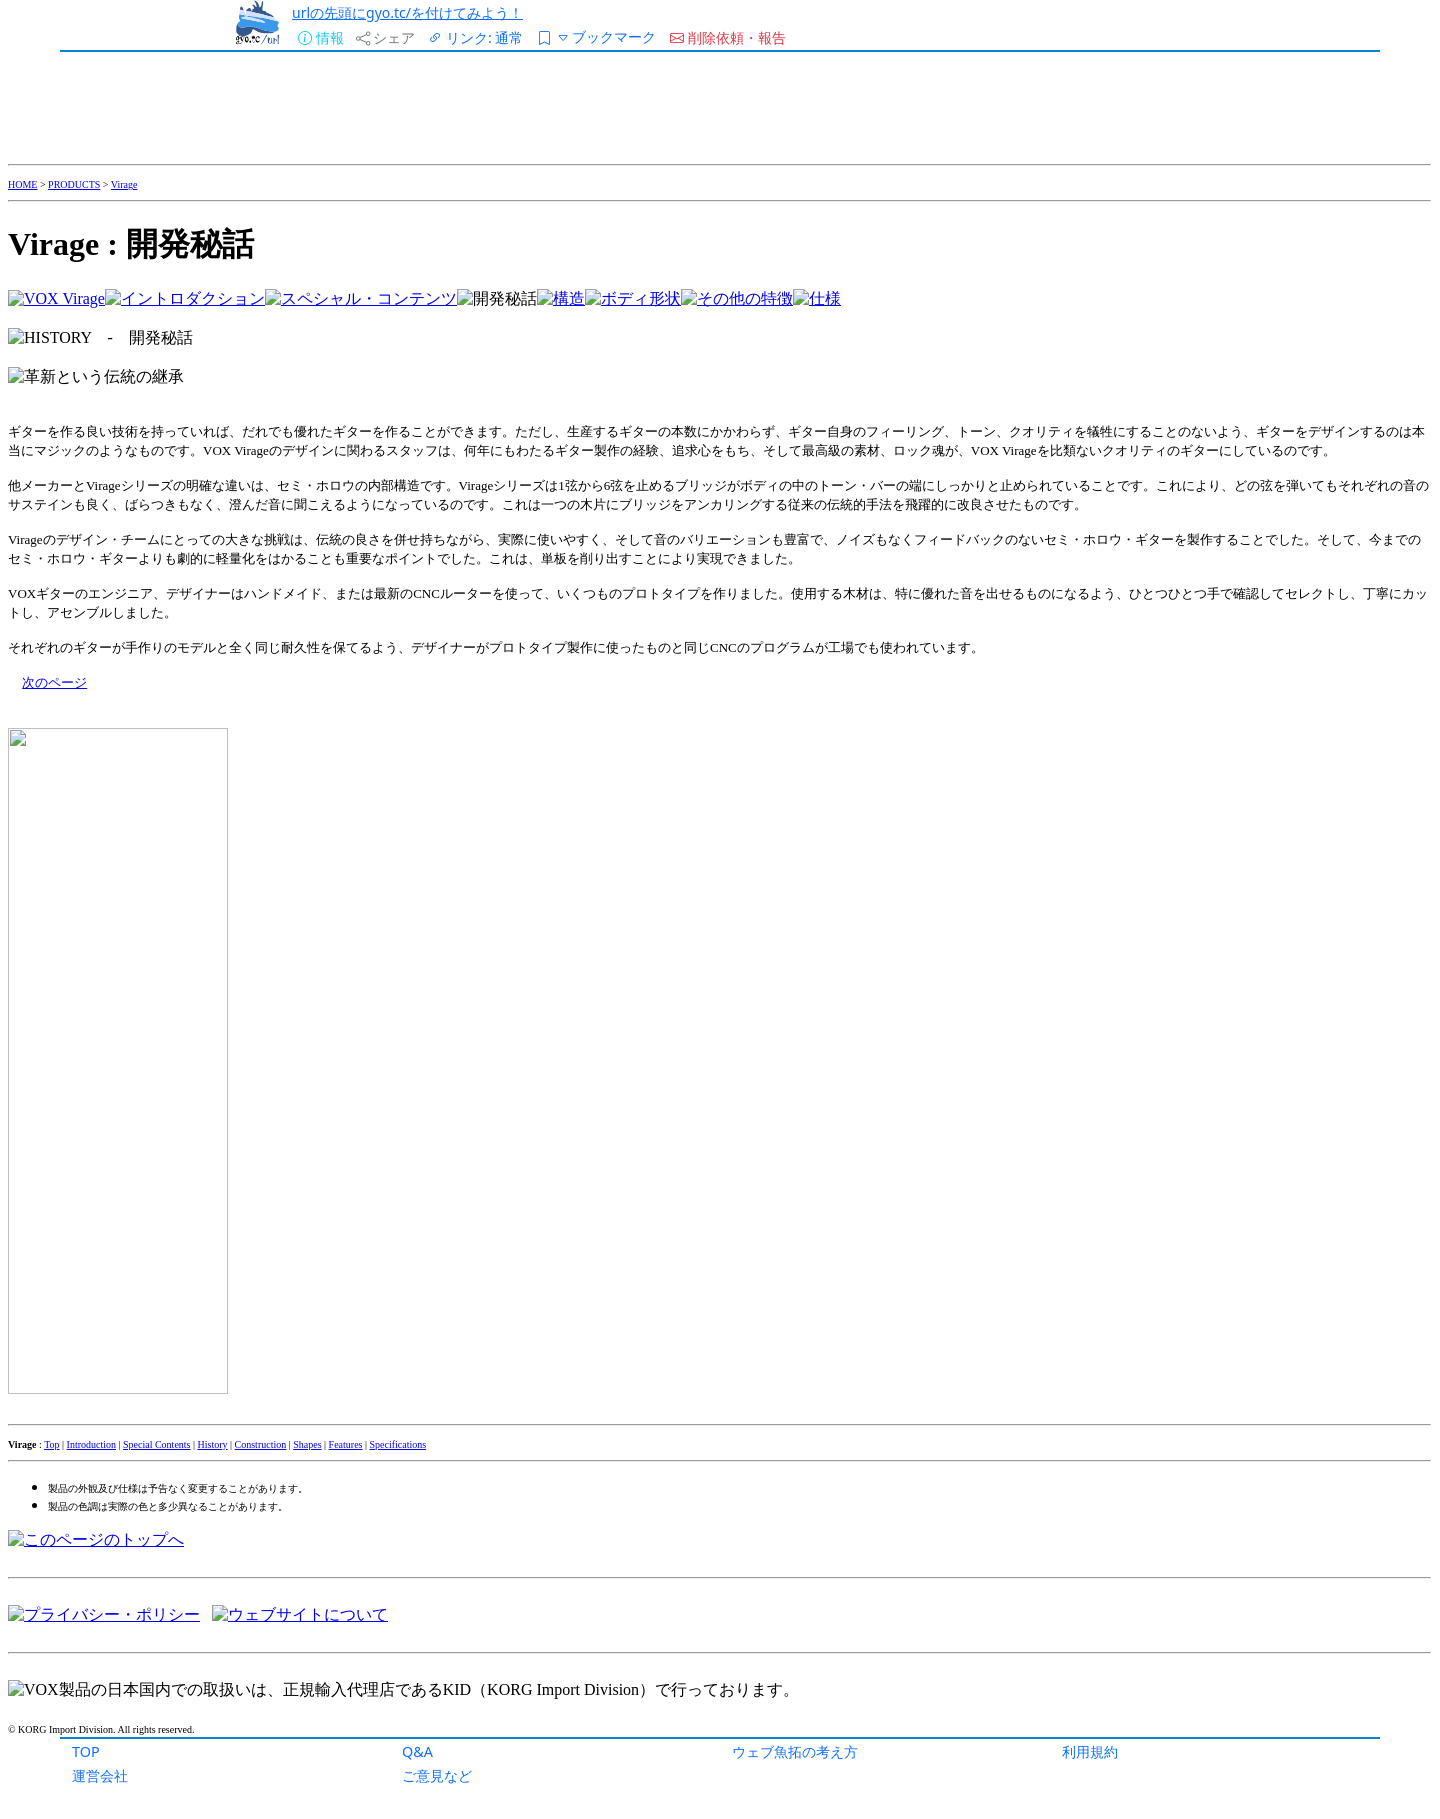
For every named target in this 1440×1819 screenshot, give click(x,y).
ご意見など (437, 1775)
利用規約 (1090, 1751)
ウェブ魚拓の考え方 (795, 1751)
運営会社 (100, 1775)
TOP (86, 1751)
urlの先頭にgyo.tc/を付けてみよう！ (407, 12)
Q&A (417, 1751)
